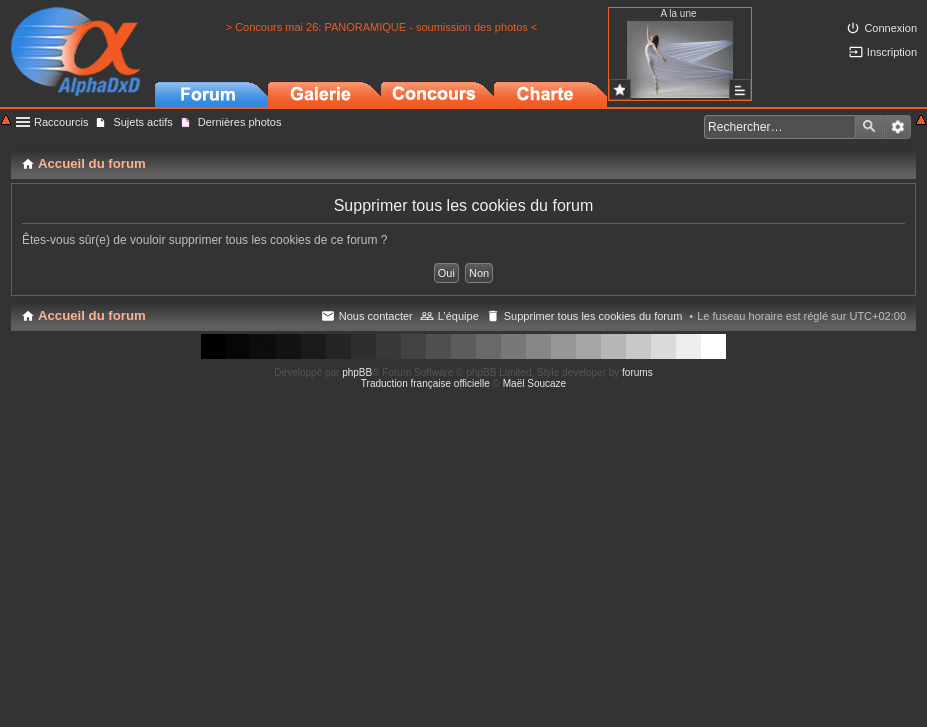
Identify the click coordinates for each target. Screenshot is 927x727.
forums (637, 372)
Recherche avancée (897, 127)
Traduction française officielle (425, 383)
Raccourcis (61, 122)
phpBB (357, 372)
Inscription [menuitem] (892, 52)
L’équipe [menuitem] (458, 316)
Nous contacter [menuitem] (376, 316)
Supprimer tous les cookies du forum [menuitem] (593, 316)
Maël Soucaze (534, 383)
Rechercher (869, 127)
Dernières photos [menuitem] (240, 122)
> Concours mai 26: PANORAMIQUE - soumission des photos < (382, 27)
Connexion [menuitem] (890, 28)
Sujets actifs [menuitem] (142, 122)
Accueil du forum (92, 315)
